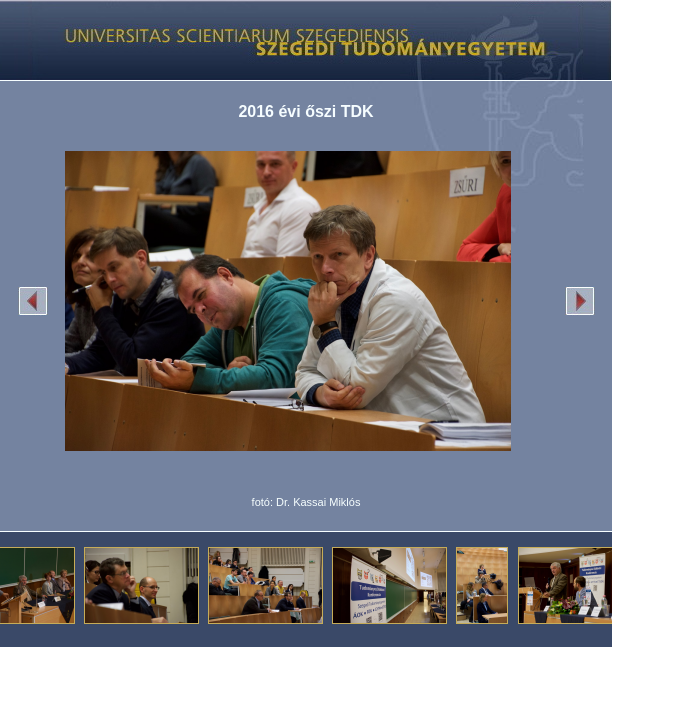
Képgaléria (298, 40)
